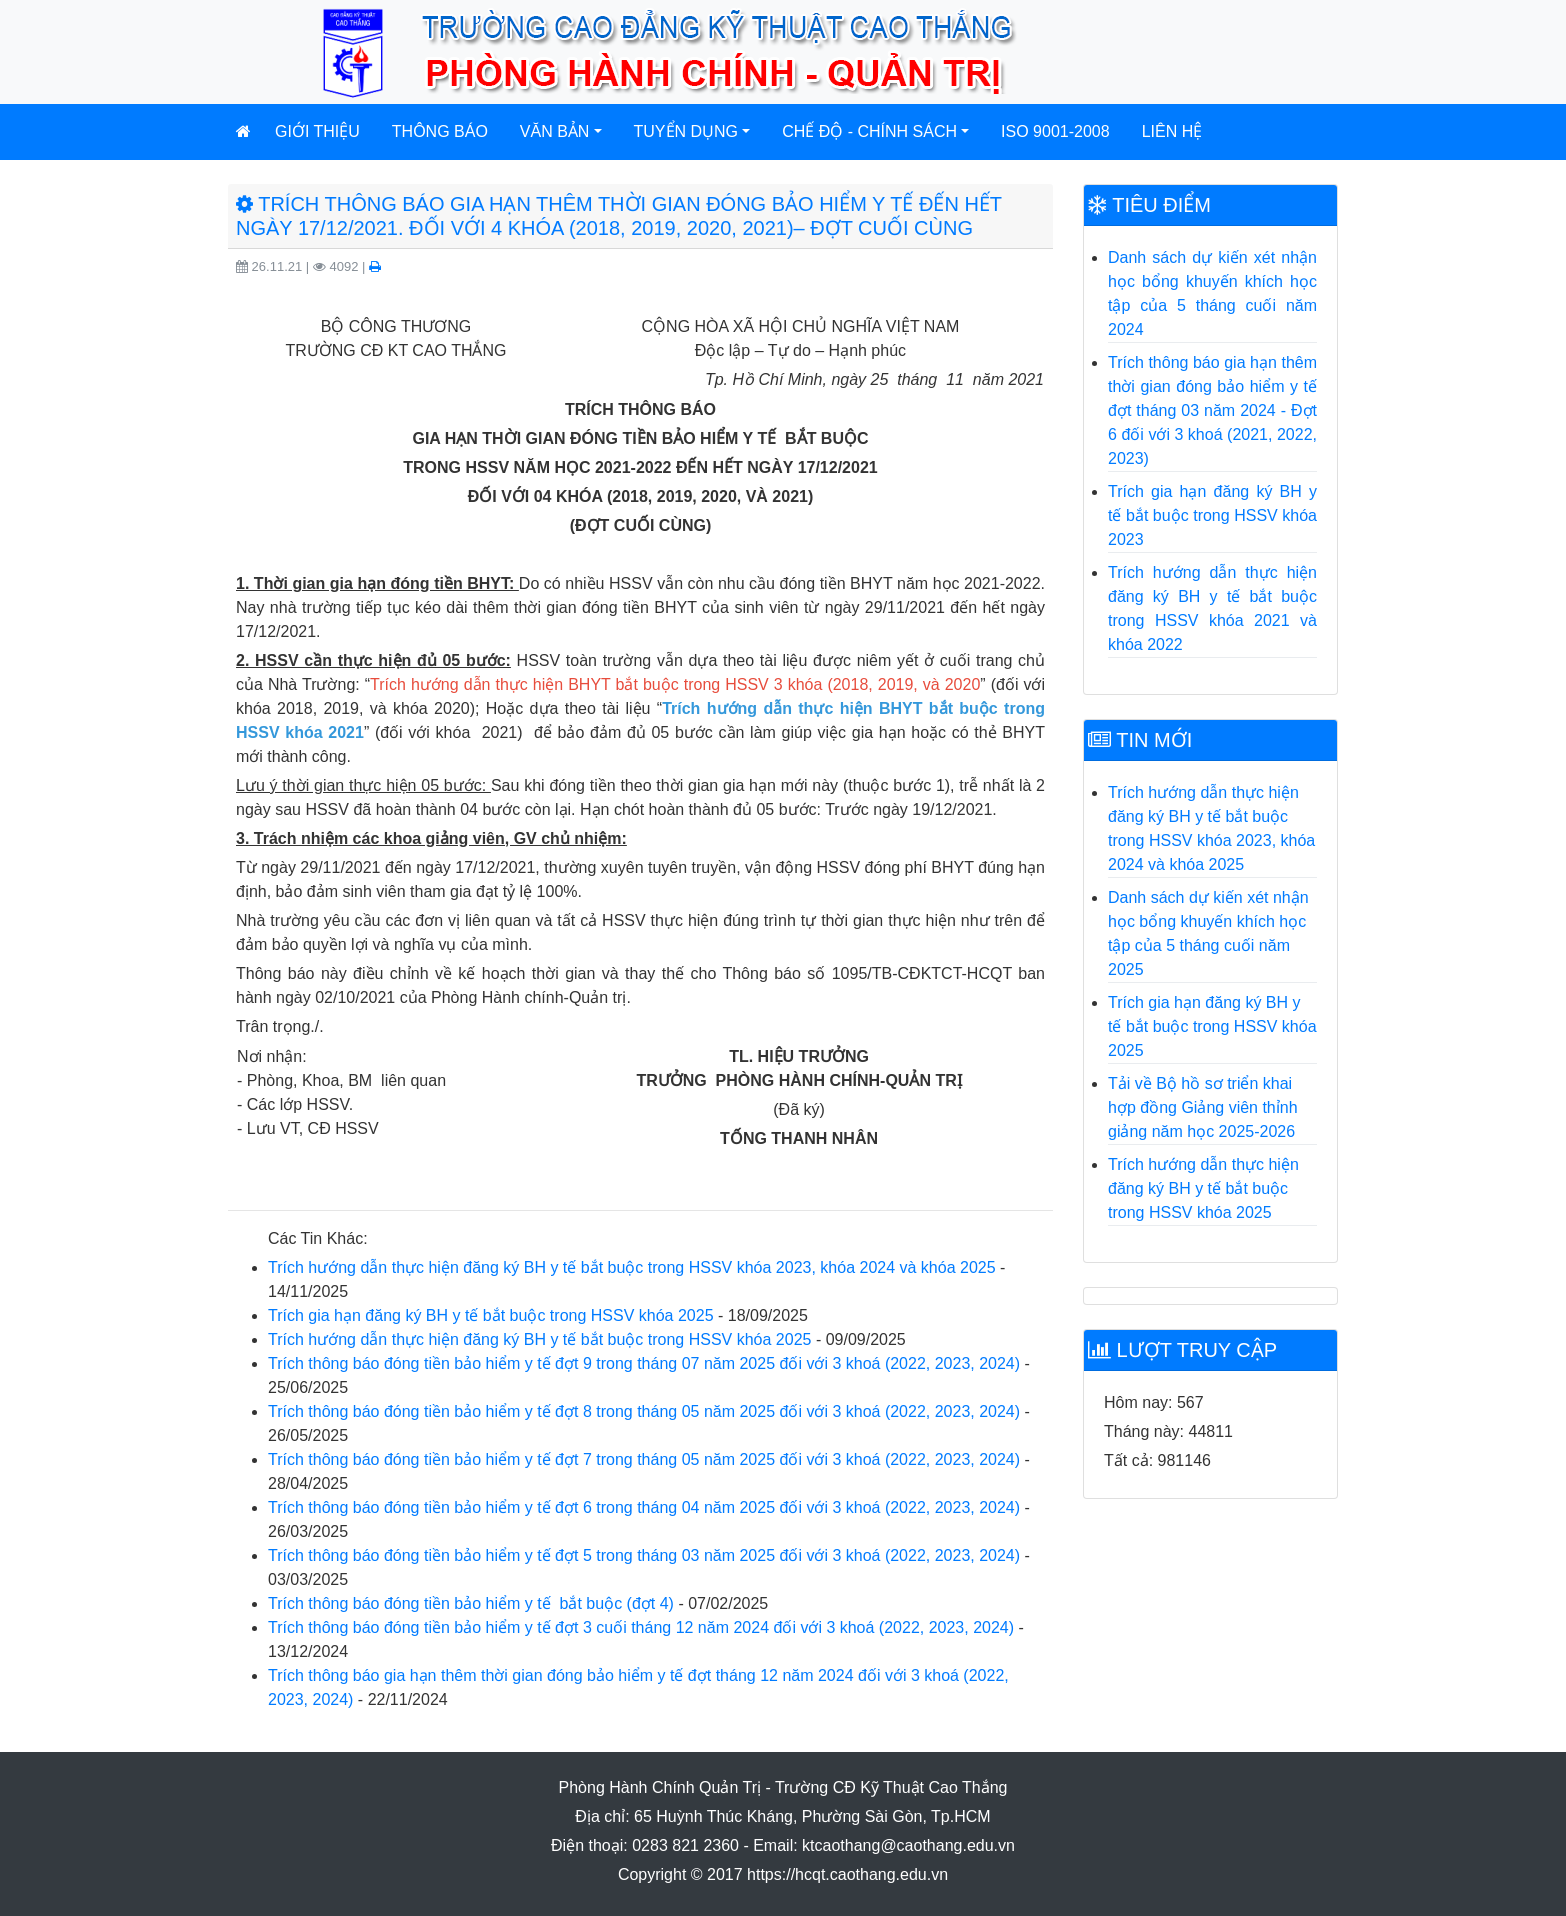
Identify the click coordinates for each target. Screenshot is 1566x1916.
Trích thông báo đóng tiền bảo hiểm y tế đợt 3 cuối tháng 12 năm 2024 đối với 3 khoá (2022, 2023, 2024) (641, 1627)
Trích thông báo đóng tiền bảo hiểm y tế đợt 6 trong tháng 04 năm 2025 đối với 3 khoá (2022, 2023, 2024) (644, 1507)
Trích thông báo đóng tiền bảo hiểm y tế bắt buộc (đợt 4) (471, 1603)
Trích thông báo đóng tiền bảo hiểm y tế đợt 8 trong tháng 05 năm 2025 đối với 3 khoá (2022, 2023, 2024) (644, 1411)
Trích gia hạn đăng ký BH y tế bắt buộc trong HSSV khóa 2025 (491, 1315)
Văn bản (555, 131)
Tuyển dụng (686, 131)
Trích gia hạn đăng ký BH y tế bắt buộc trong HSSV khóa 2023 (1212, 515)
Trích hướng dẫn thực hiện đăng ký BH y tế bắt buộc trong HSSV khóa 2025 (539, 1339)
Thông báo (440, 131)
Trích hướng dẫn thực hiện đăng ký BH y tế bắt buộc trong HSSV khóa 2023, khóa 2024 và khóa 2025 (632, 1267)
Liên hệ (1172, 131)
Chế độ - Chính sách (869, 131)
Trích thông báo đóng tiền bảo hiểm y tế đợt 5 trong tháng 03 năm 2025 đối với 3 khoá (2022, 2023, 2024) (644, 1555)
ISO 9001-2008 (1055, 131)
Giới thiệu (317, 131)
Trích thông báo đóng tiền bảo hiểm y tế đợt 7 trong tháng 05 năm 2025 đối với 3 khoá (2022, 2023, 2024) (644, 1459)
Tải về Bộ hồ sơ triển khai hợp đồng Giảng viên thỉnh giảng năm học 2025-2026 (1203, 1107)
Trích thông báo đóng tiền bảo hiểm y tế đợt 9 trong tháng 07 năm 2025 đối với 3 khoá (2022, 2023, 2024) (644, 1363)
